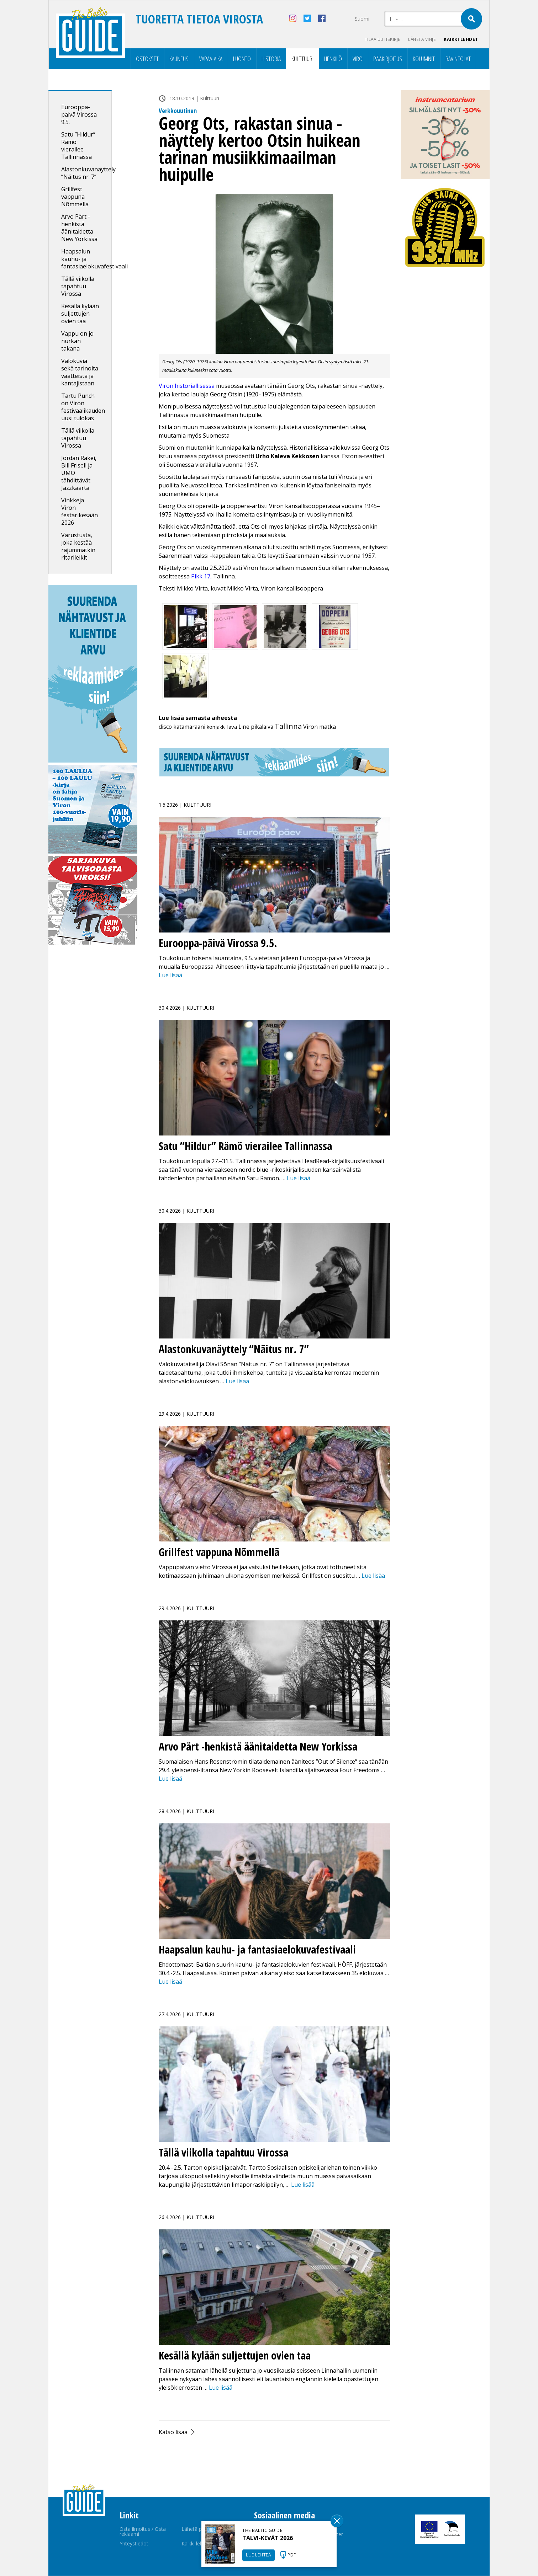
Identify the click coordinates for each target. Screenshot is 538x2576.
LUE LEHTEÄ (258, 2555)
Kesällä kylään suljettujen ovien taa (80, 314)
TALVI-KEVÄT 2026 (267, 2538)
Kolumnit (424, 59)
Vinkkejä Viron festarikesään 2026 (79, 512)
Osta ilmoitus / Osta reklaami (143, 2532)
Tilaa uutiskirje (379, 39)
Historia (271, 59)
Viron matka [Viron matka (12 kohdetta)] (319, 727)
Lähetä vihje (420, 39)
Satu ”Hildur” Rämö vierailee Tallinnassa (78, 146)
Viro (358, 59)
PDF (292, 2555)
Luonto (242, 59)
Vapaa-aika (210, 59)
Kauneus (179, 59)
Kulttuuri (302, 59)
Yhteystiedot (134, 2543)
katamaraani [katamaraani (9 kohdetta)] (189, 727)
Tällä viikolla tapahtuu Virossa (77, 286)
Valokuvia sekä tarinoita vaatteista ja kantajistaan (79, 372)
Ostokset (147, 59)
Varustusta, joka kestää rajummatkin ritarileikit (78, 546)
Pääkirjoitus (387, 59)
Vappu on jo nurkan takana (77, 341)
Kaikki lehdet (461, 39)
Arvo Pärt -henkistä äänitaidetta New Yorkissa (79, 228)
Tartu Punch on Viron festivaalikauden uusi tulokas (83, 407)
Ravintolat (458, 59)
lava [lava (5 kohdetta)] (232, 727)
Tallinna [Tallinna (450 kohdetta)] (288, 726)
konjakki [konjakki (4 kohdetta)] (216, 727)
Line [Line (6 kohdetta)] (243, 727)
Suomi (362, 18)
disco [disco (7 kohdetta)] (165, 727)
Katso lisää (173, 2432)
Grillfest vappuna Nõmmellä (75, 197)
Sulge (337, 2520)
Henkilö (333, 59)
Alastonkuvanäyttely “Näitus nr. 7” (88, 173)
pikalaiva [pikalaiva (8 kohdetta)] (262, 727)
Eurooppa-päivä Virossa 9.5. (79, 114)
